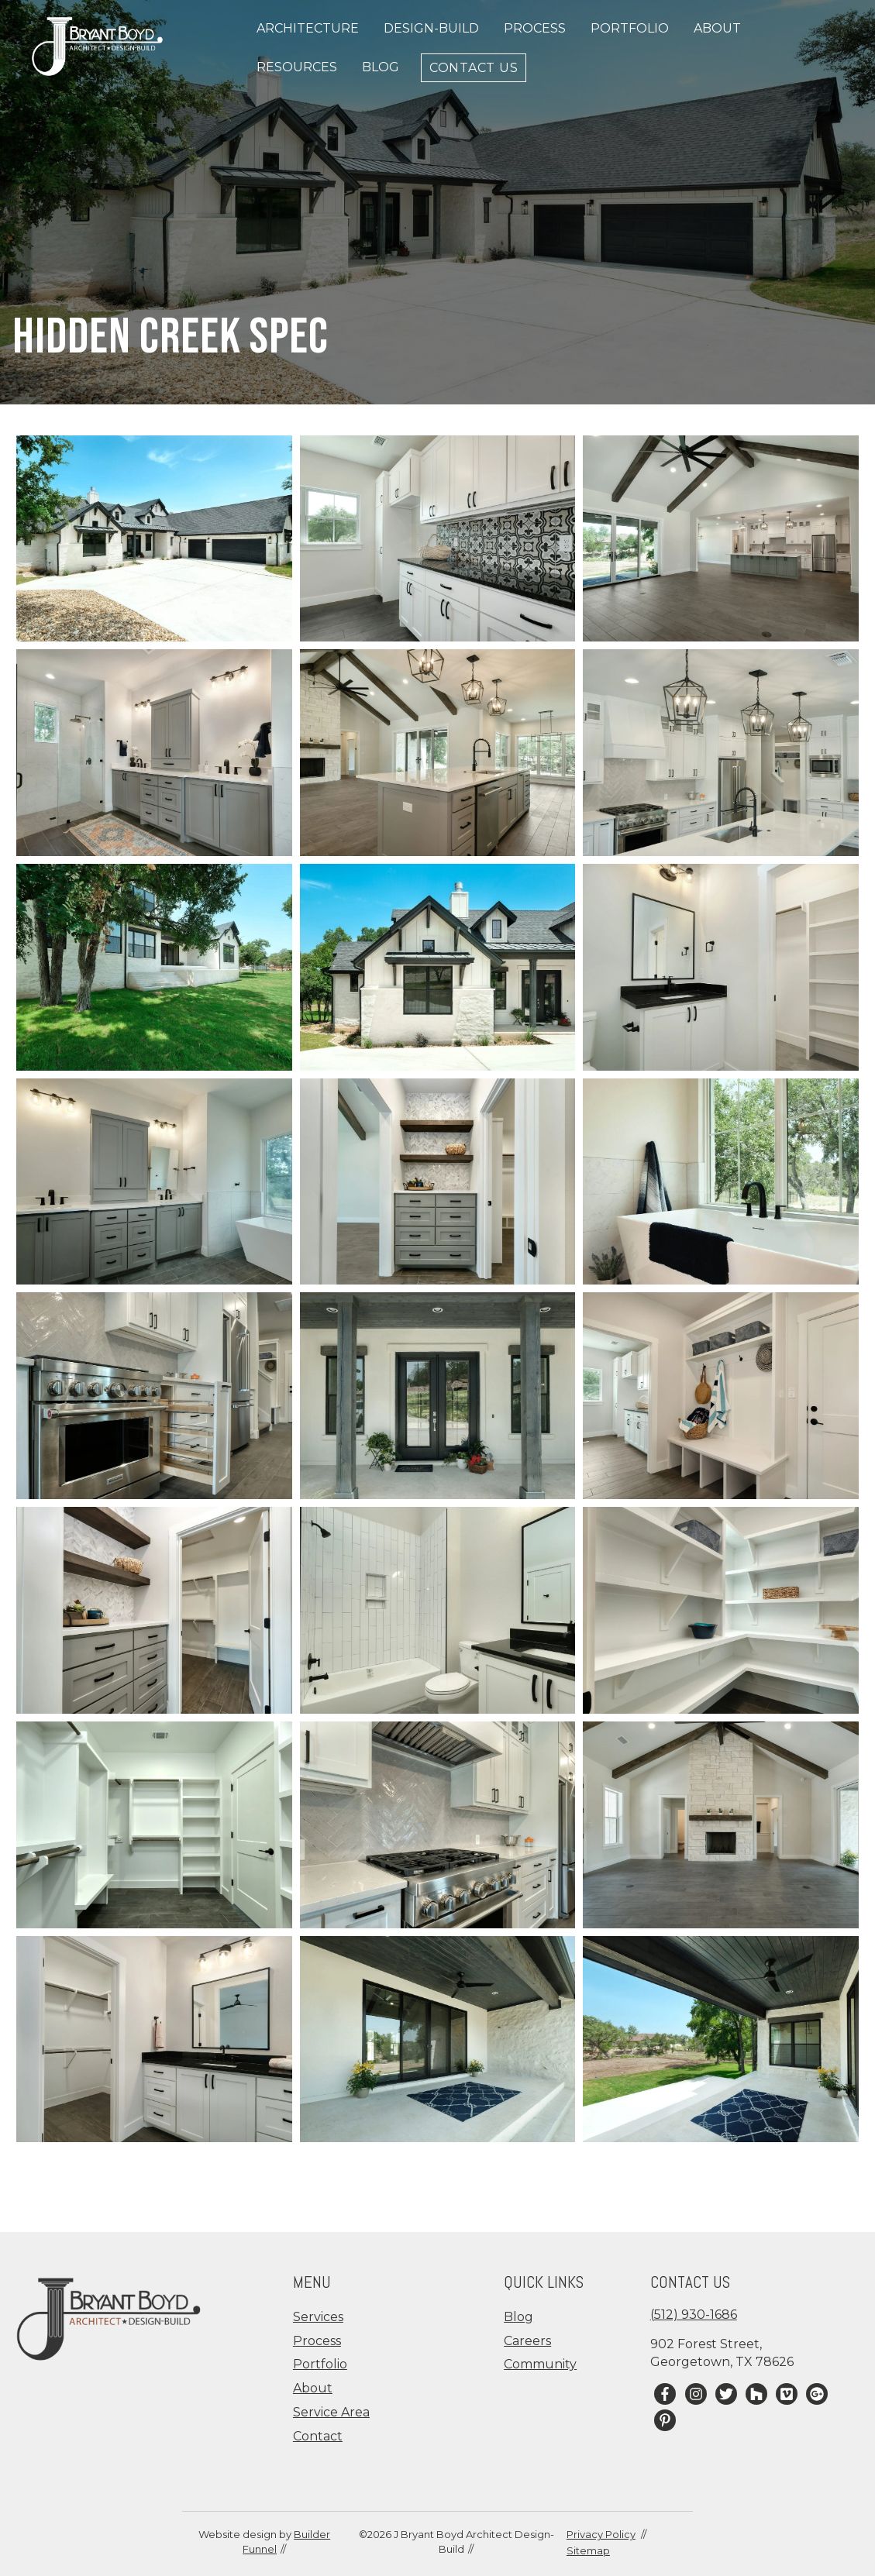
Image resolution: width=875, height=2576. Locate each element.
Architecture (308, 28)
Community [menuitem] (540, 2364)
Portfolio (630, 28)
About (717, 28)
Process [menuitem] (317, 2341)
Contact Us (473, 67)
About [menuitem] (312, 2388)
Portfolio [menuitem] (320, 2364)
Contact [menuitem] (318, 2436)
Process (535, 28)
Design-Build (431, 28)
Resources (297, 67)
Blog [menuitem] (518, 2316)
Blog (380, 67)
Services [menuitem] (318, 2316)
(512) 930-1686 (693, 2314)
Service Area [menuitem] (331, 2412)
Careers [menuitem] (527, 2341)
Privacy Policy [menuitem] (601, 2534)
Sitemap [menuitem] (588, 2550)
